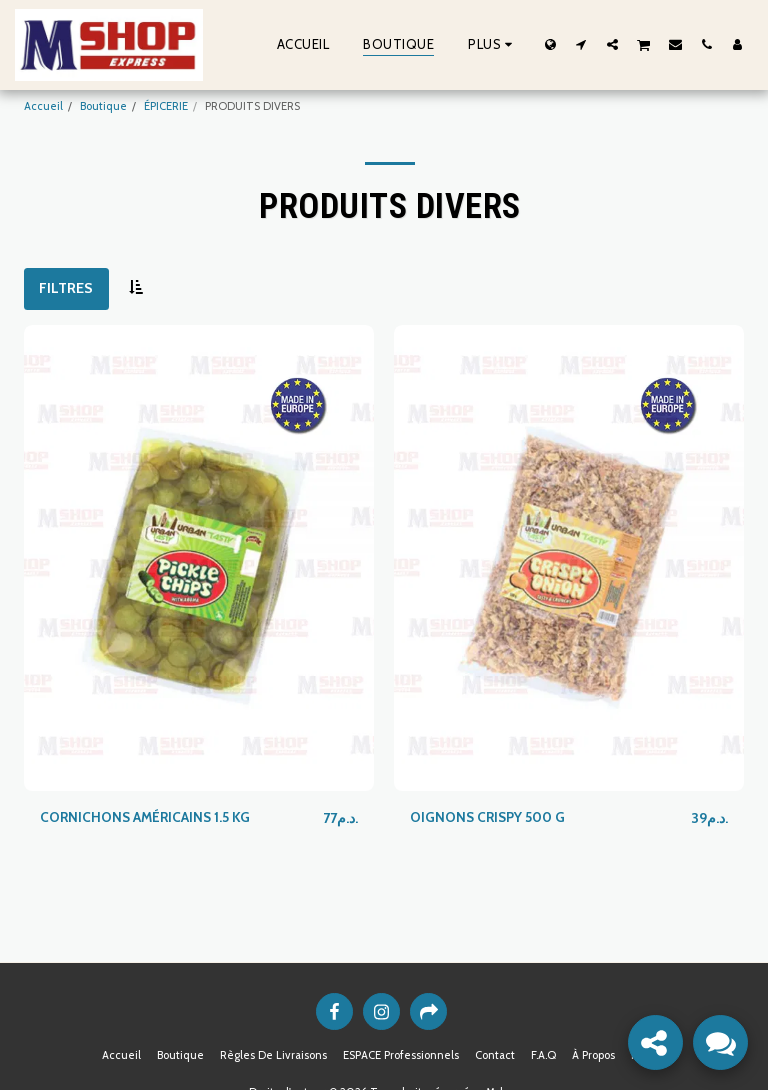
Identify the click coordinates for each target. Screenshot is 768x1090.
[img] (199, 558)
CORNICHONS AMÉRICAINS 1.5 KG (148, 817)
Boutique (103, 106)
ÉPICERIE (166, 106)
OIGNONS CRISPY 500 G (489, 817)
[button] (581, 44)
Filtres (66, 288)
